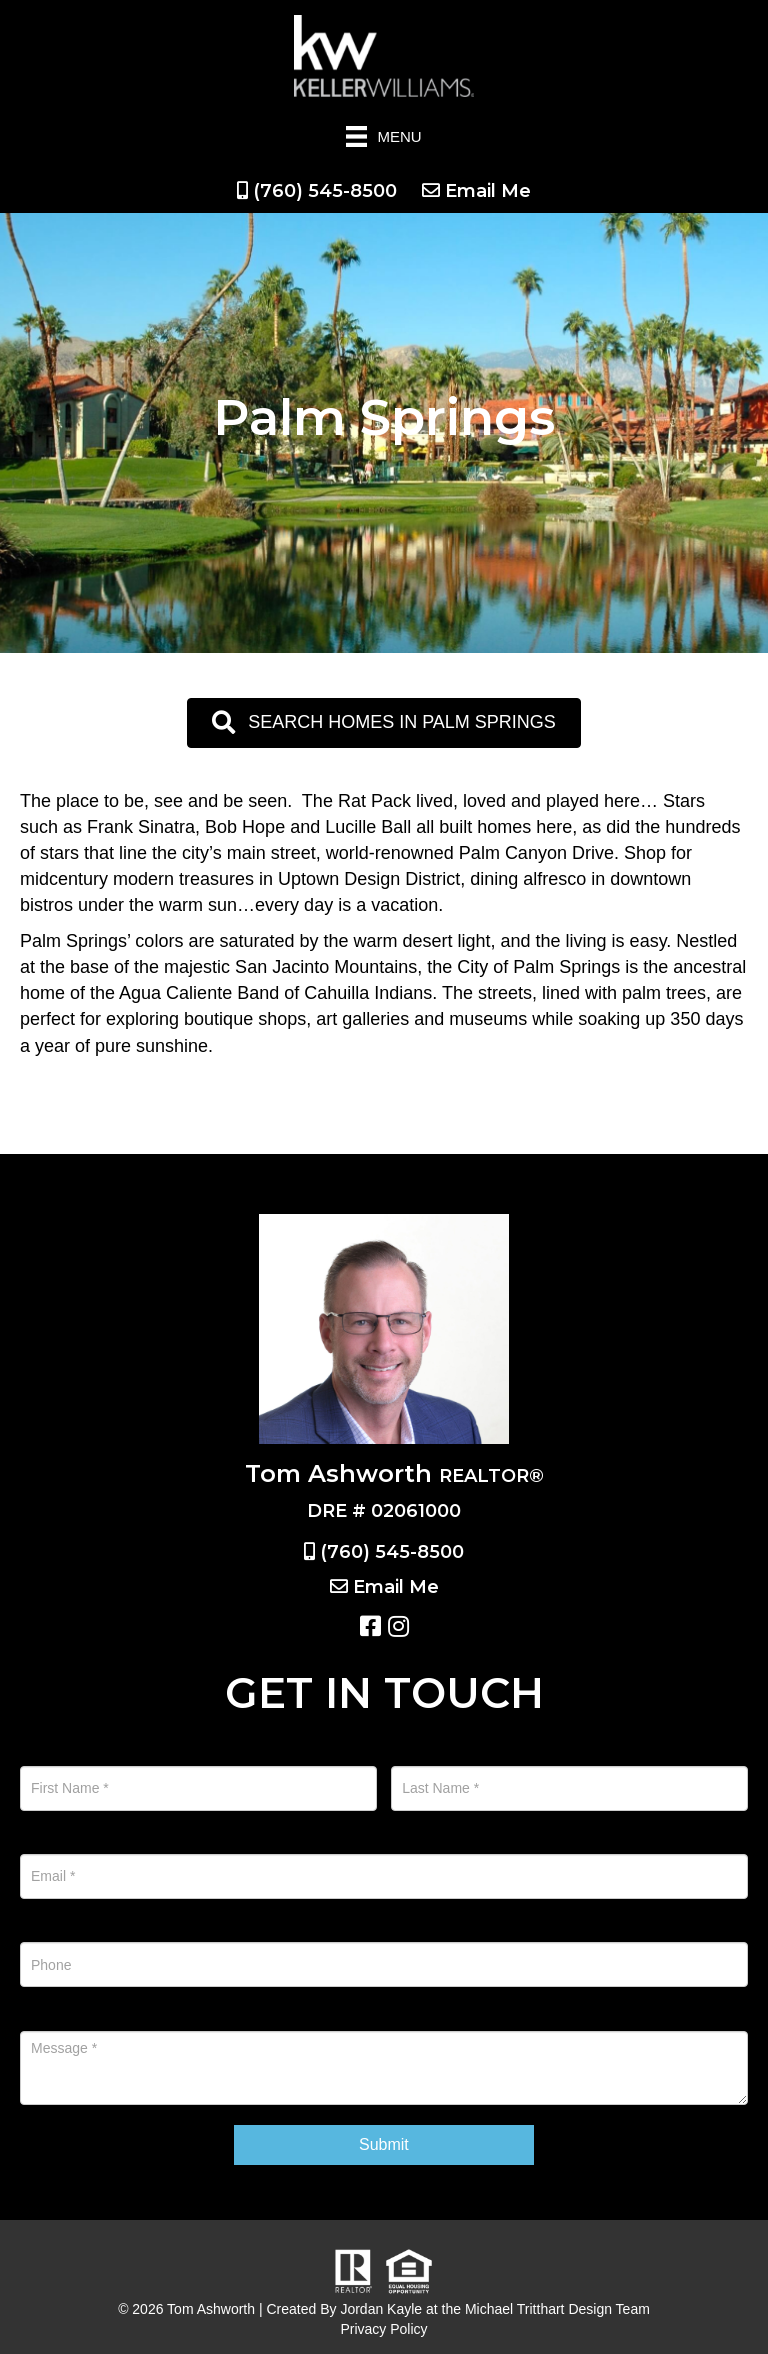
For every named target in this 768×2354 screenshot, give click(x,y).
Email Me (488, 191)
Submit (384, 2144)
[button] (384, 722)
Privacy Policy (383, 2329)
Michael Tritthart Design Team (557, 2309)
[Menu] (383, 136)
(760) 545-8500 (325, 191)
